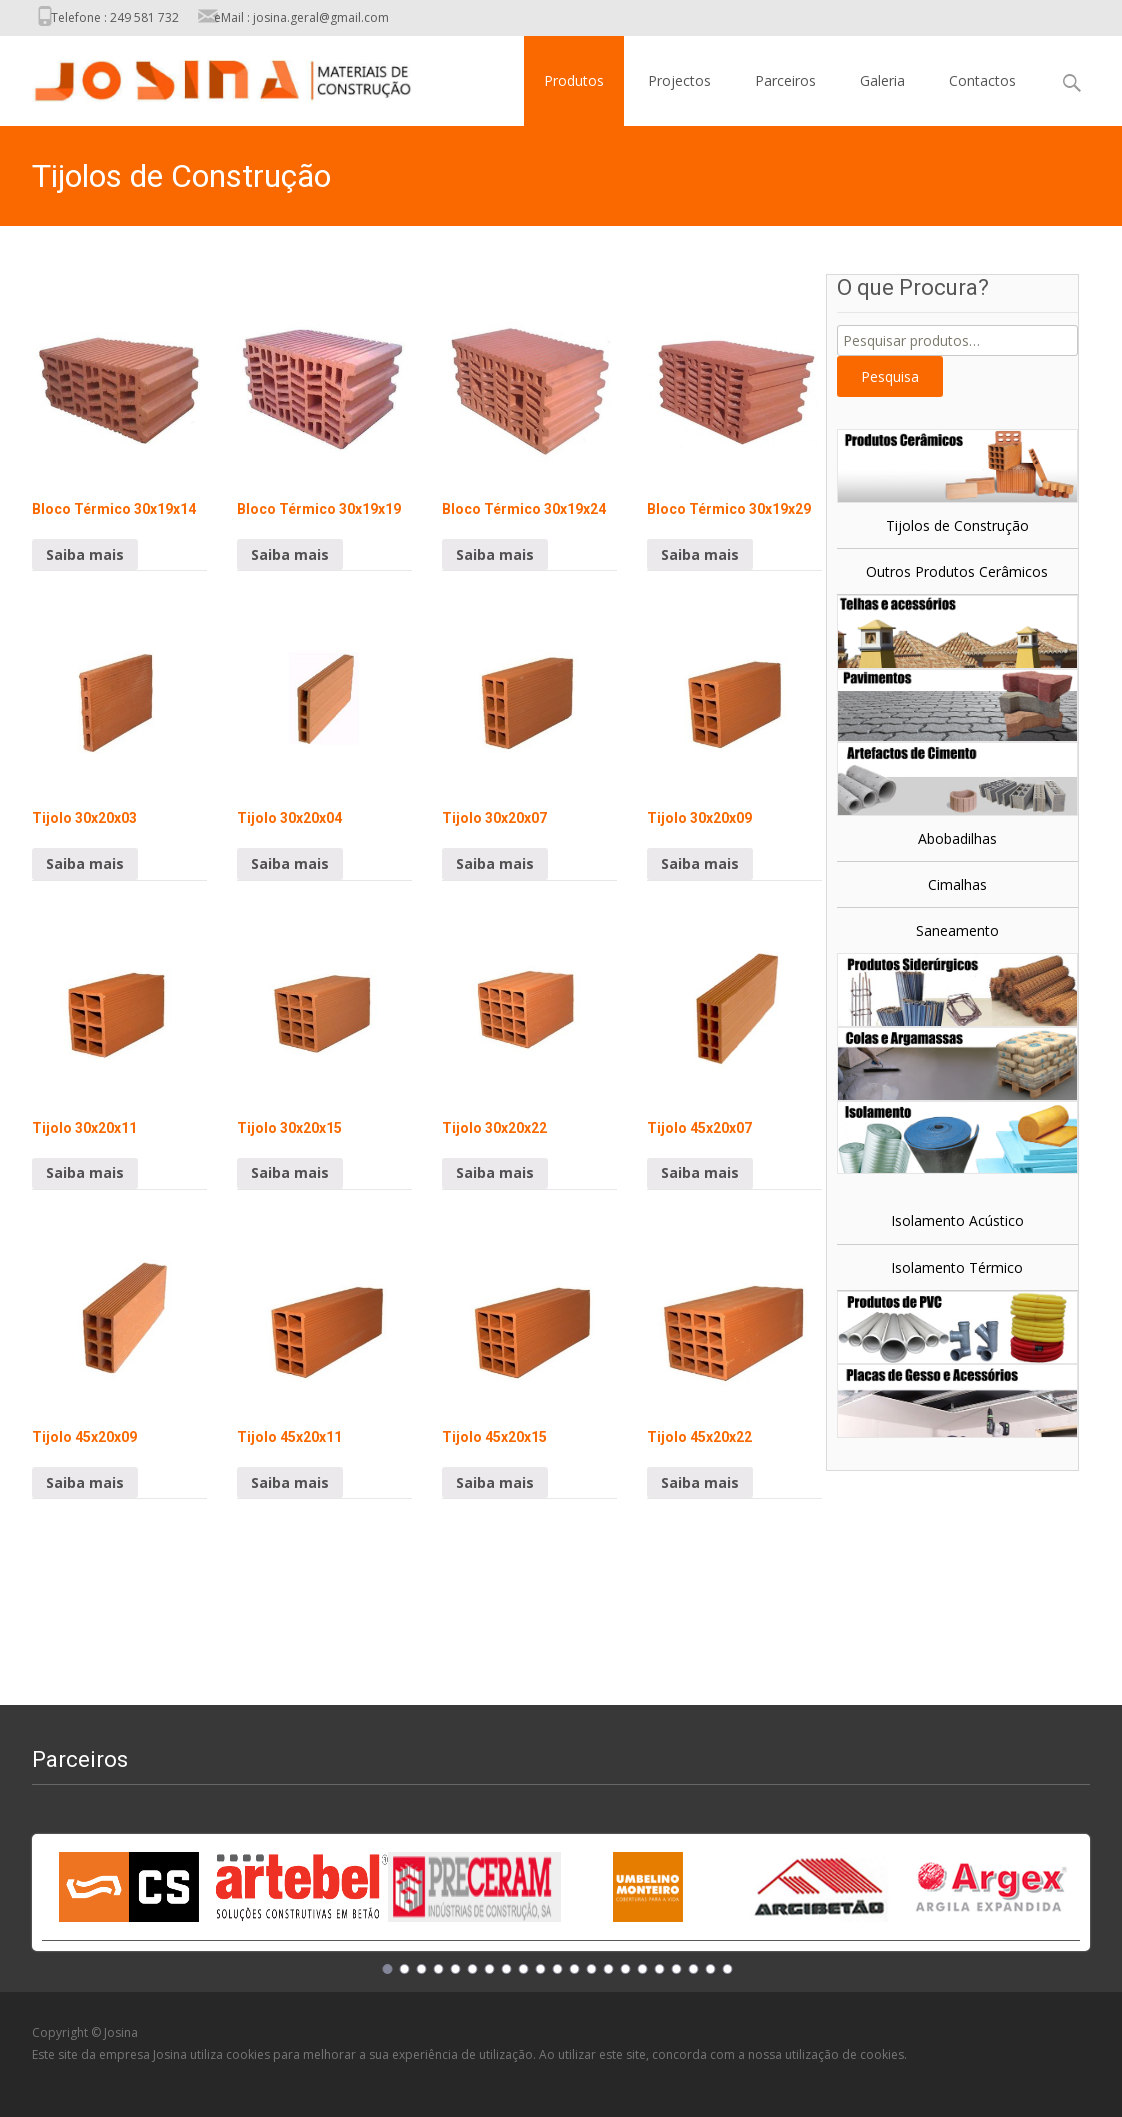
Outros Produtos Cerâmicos (957, 571)
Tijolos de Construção (957, 525)
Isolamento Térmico (957, 1267)
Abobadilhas (957, 838)
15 (626, 1969)
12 (575, 1969)
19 (694, 1969)
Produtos (574, 80)
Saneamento (957, 930)
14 (609, 1969)
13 (592, 1969)
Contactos (982, 80)
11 (558, 1969)
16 (643, 1969)
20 (711, 1969)
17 (660, 1969)
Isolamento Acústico (957, 1220)
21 (728, 1969)
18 (677, 1969)
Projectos (679, 80)
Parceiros (785, 80)
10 (541, 1969)
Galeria (882, 80)
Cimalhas (957, 884)
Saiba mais (85, 554)
